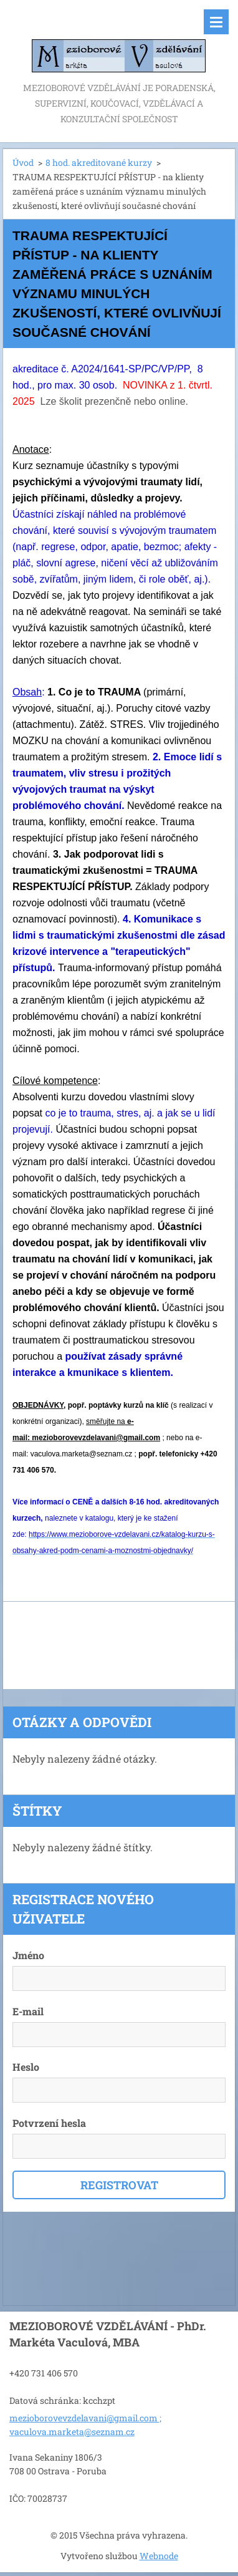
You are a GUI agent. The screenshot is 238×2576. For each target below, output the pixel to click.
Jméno (28, 1955)
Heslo (25, 2066)
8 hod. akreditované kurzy (98, 162)
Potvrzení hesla (49, 2122)
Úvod (23, 162)
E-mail (28, 2011)
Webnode (159, 2556)
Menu (216, 21)
